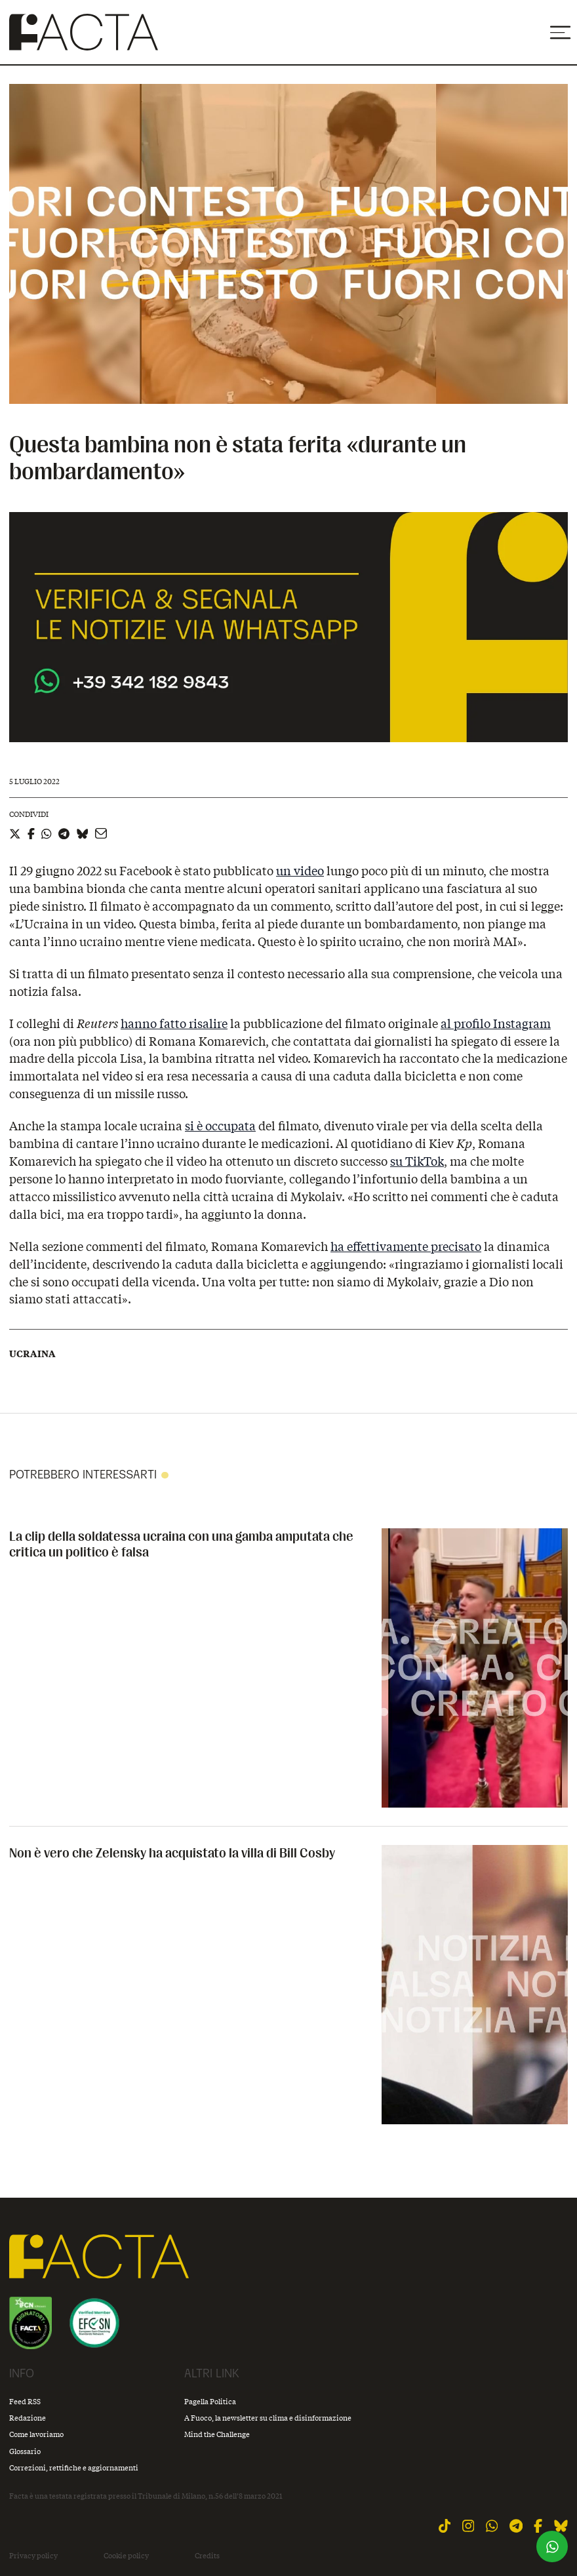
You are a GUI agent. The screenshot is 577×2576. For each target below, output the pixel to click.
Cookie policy (126, 2555)
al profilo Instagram (496, 1023)
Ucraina (32, 1354)
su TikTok (417, 1161)
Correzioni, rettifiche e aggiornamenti (73, 2467)
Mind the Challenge (217, 2434)
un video (300, 871)
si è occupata (220, 1126)
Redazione (27, 2417)
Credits (207, 2555)
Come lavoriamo (36, 2434)
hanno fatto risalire (174, 1023)
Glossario (25, 2451)
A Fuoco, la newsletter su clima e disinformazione (267, 2417)
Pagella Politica (210, 2401)
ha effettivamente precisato (405, 1246)
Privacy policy (33, 2555)
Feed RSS (25, 2401)
